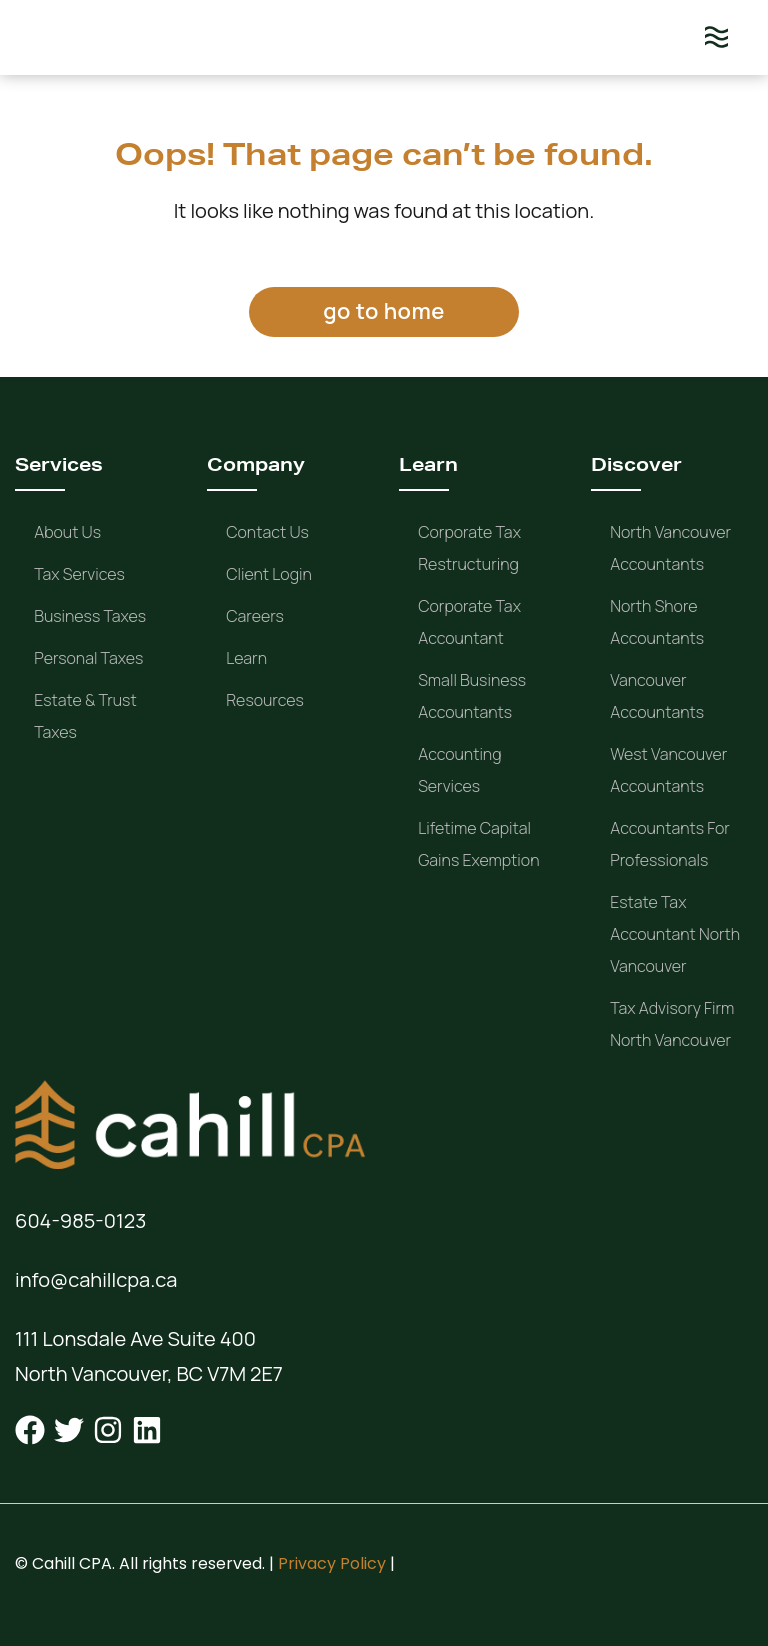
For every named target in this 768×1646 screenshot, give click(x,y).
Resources (265, 700)
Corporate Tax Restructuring (469, 548)
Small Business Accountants (472, 696)
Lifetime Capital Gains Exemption (478, 844)
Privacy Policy (332, 1563)
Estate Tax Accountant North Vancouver (675, 934)
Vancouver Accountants (657, 696)
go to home (383, 311)
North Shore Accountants (657, 622)
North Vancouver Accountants (670, 548)
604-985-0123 (80, 1220)
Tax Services (79, 574)
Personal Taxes (88, 658)
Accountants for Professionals (670, 844)
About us (67, 532)
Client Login (269, 574)
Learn (246, 658)
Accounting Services (459, 770)
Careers (255, 616)
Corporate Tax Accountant (469, 622)
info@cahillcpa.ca (96, 1279)
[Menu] (716, 38)
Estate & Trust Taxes (85, 716)
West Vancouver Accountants (668, 770)
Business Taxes (90, 616)
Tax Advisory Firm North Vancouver (672, 1024)
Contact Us (267, 532)
